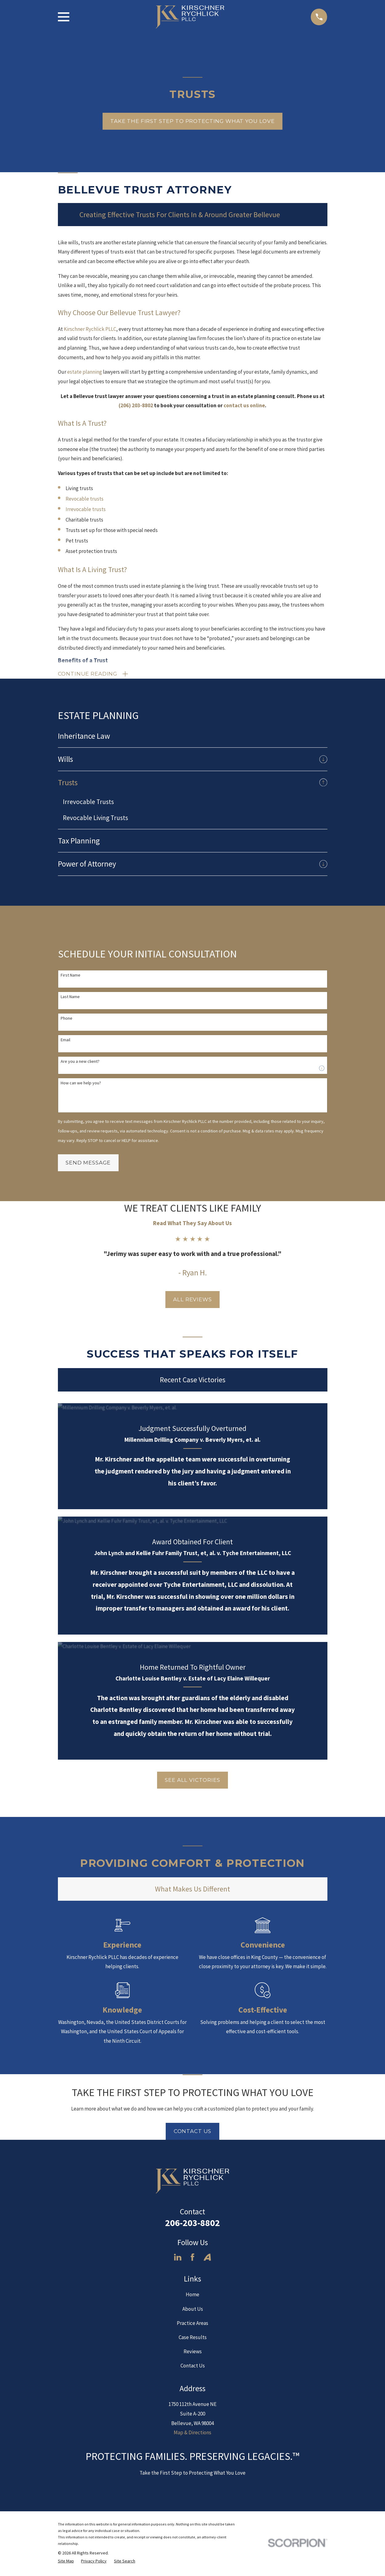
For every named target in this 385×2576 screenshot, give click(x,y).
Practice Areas (192, 2324)
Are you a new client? (80, 1063)
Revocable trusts (84, 498)
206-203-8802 (192, 2224)
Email (65, 1041)
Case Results (193, 2338)
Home (192, 2296)
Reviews (193, 2353)
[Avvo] (207, 2258)
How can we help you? (81, 1084)
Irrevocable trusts (86, 509)
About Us (192, 2310)
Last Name (70, 998)
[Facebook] (192, 2258)
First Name (70, 976)
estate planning (84, 371)
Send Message (88, 1164)
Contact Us (193, 2133)
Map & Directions (192, 2434)
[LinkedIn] (177, 2258)
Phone (66, 1019)
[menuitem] (192, 737)
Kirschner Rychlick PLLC (90, 329)
